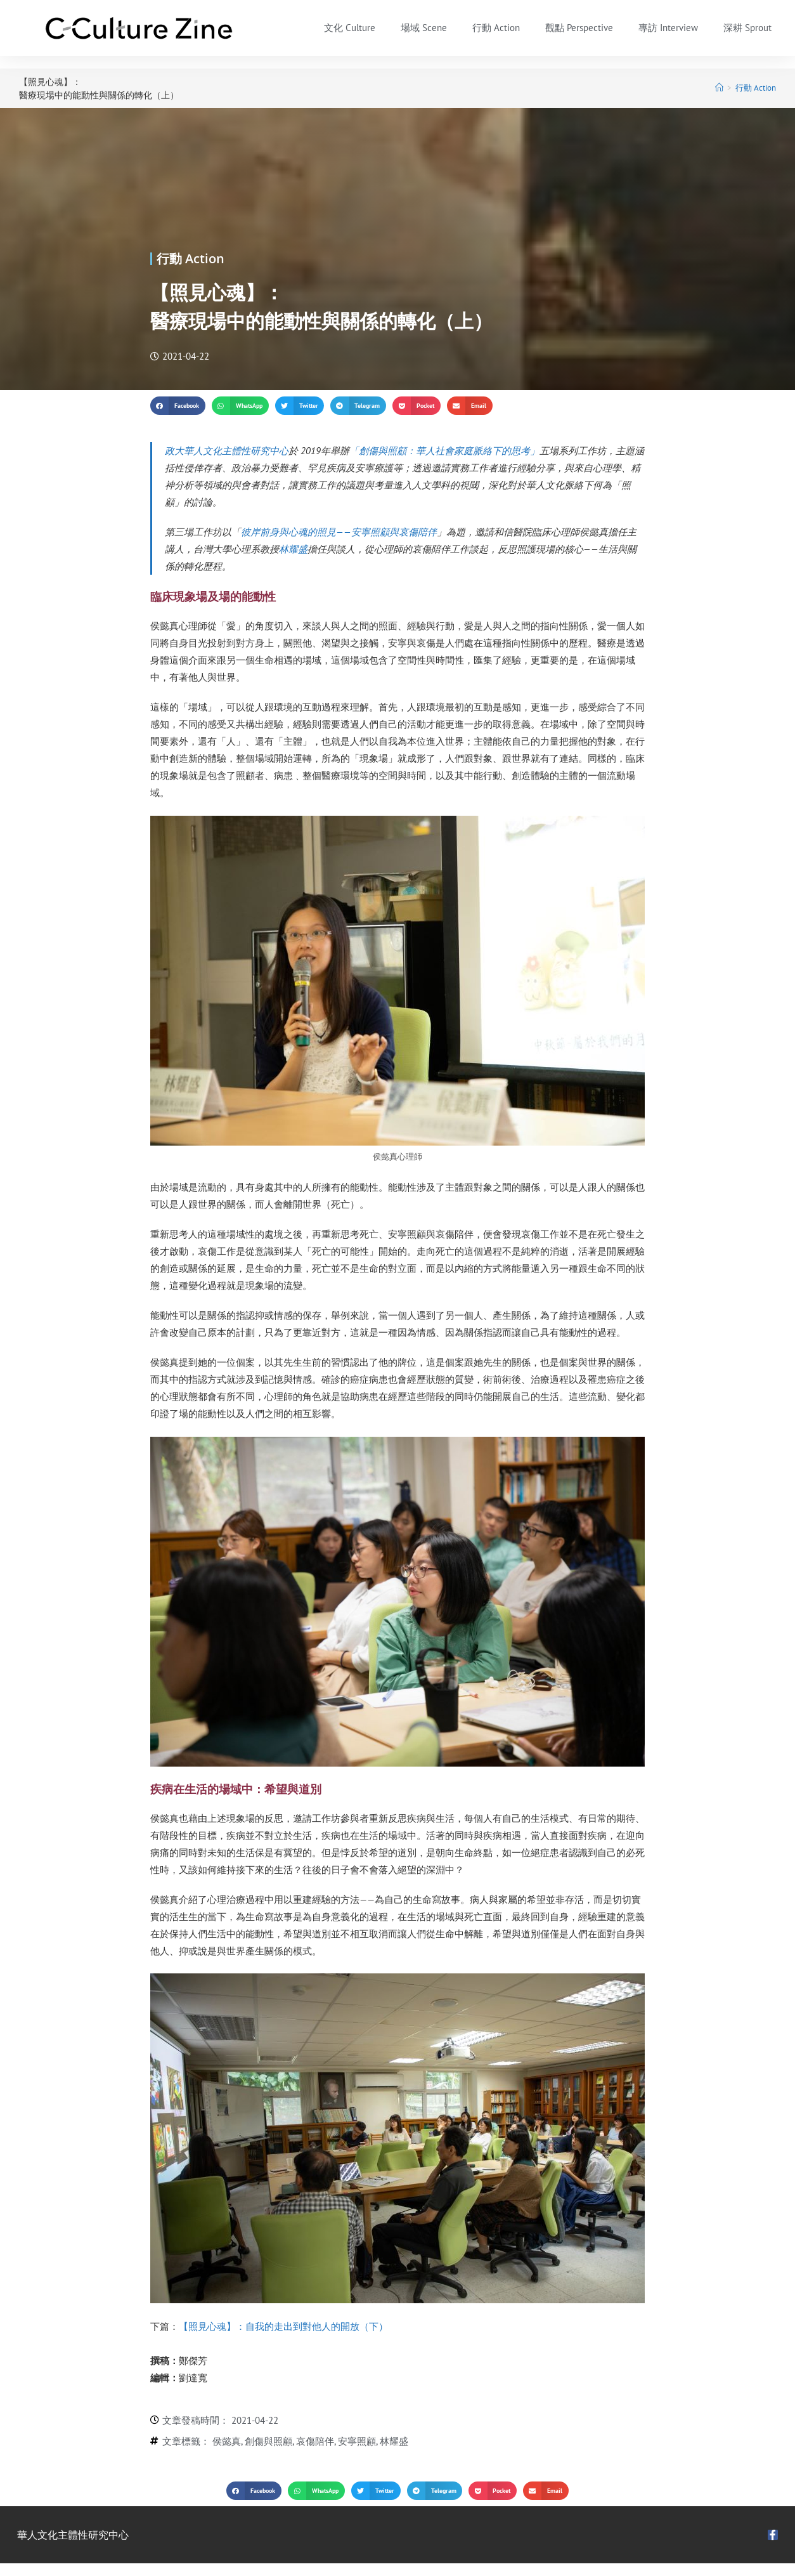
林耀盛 (293, 549)
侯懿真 (226, 2441)
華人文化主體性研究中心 (73, 2534)
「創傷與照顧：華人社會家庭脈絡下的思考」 (444, 451)
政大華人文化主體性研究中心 (226, 451)
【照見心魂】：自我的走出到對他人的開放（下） (283, 2326)
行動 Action (496, 28)
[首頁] (719, 87)
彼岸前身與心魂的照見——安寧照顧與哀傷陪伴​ (339, 532)
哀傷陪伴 (315, 2441)
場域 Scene (424, 28)
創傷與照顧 (268, 2441)
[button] (177, 405)
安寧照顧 (357, 2441)
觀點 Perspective (579, 28)
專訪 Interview (668, 28)
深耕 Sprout (747, 28)
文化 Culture (349, 28)
